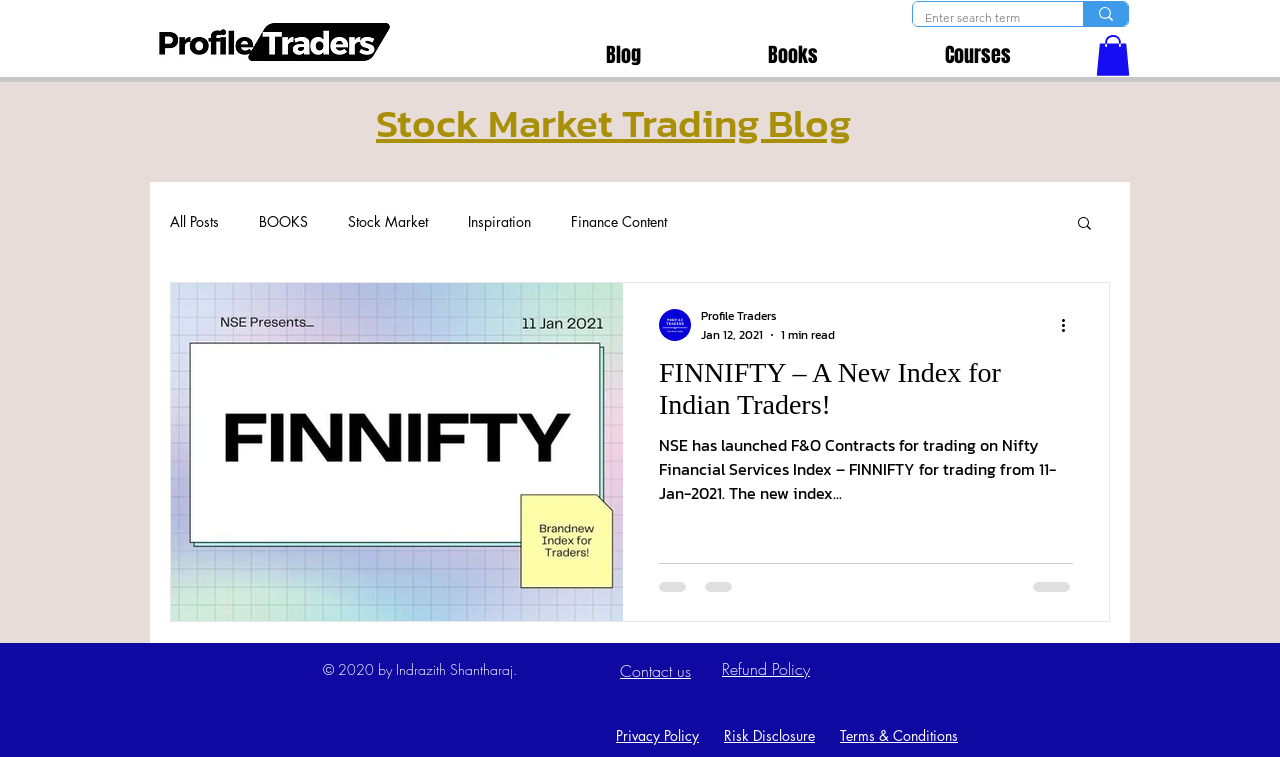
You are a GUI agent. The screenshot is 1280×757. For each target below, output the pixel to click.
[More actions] (1070, 325)
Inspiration (499, 221)
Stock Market (388, 221)
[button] (1113, 55)
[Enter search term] (983, 18)
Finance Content (619, 221)
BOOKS (283, 221)
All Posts (194, 221)
